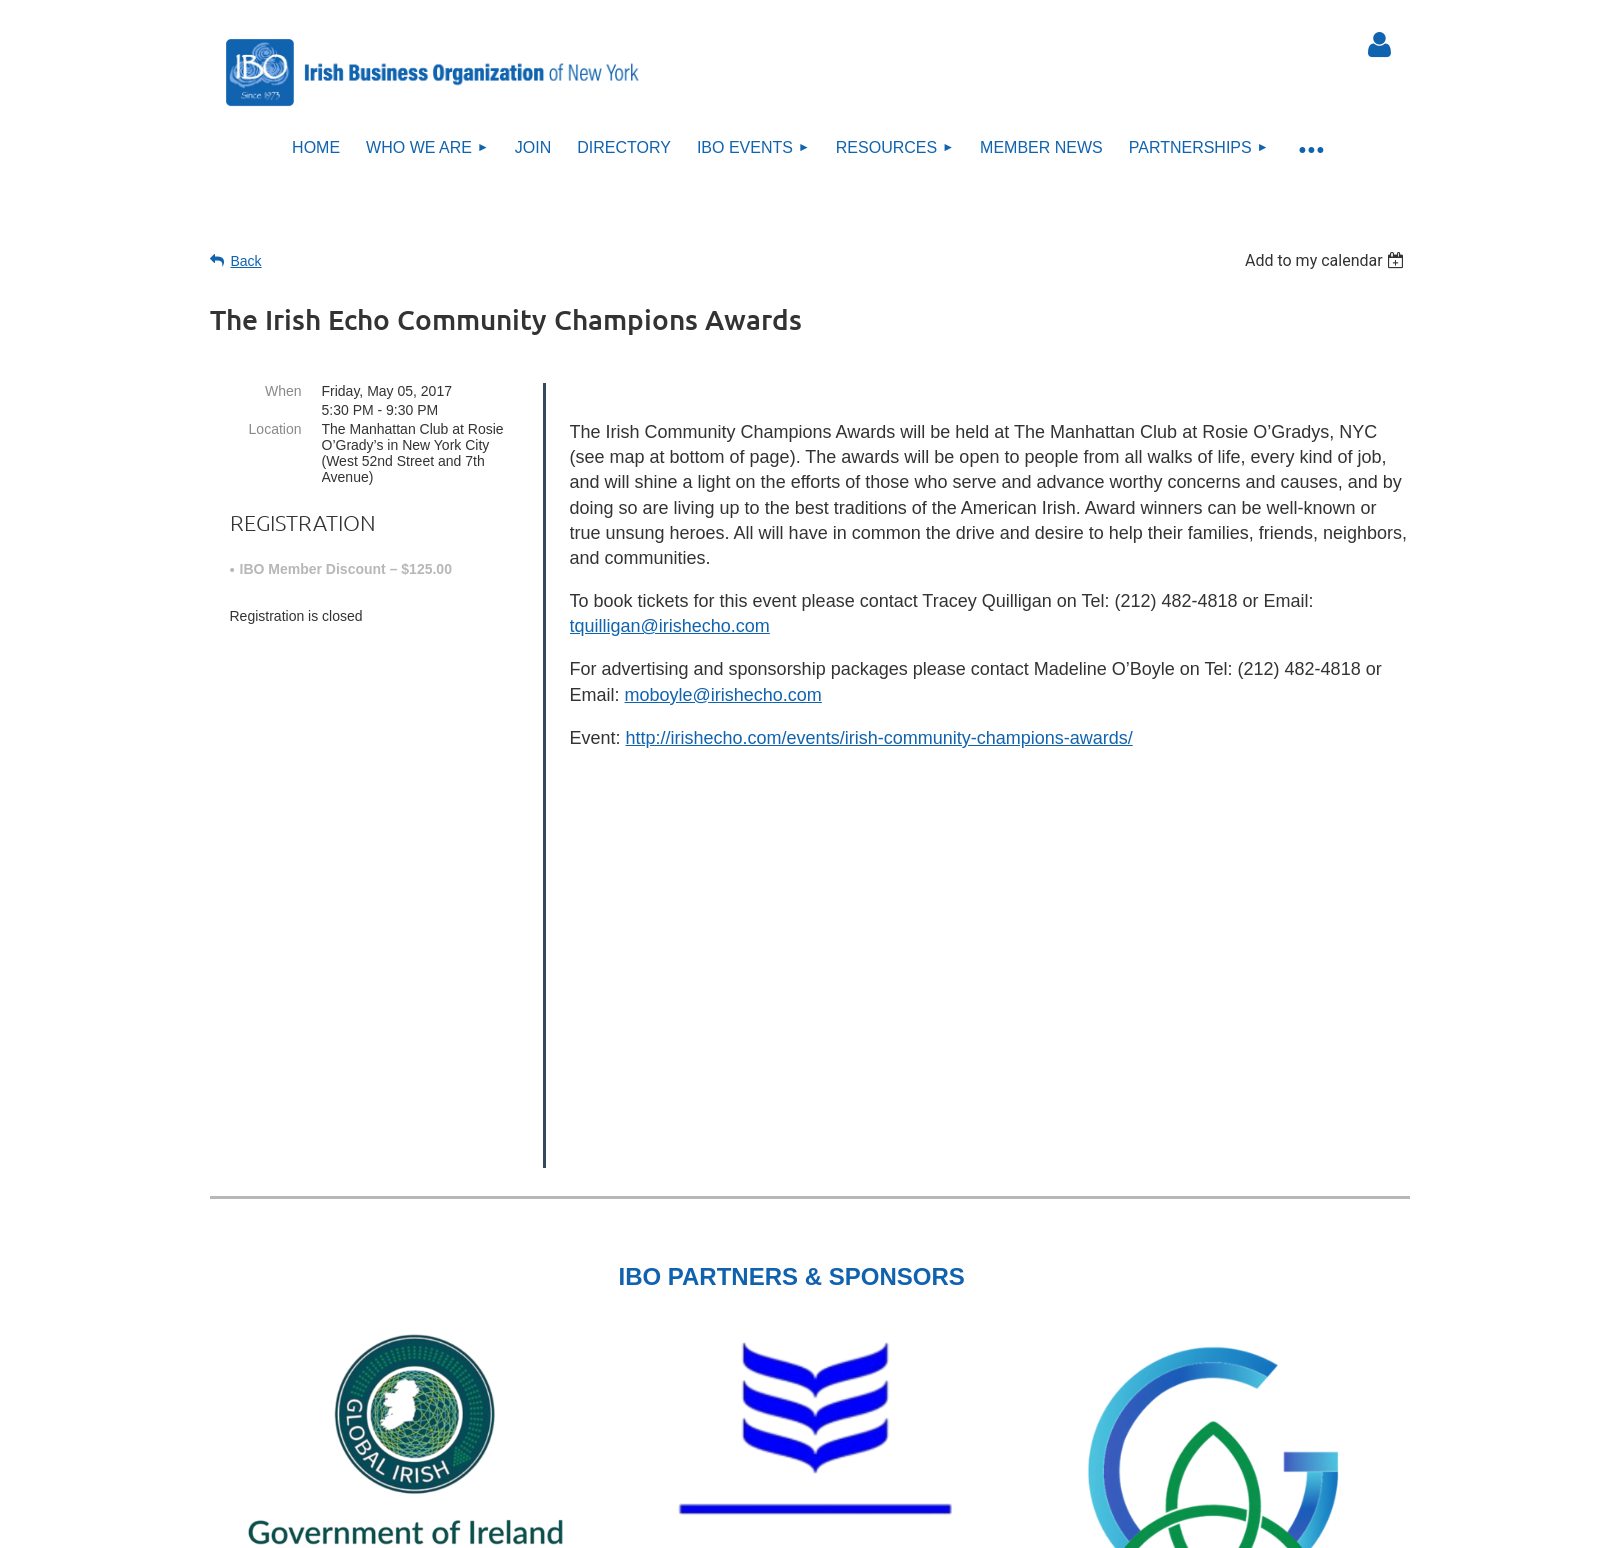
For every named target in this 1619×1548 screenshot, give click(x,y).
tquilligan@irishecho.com (670, 626)
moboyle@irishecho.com (723, 695)
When (283, 391)
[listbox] (1327, 260)
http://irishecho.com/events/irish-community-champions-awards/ (879, 738)
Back (246, 261)
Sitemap (820, 1416)
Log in (1380, 45)
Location (275, 429)
